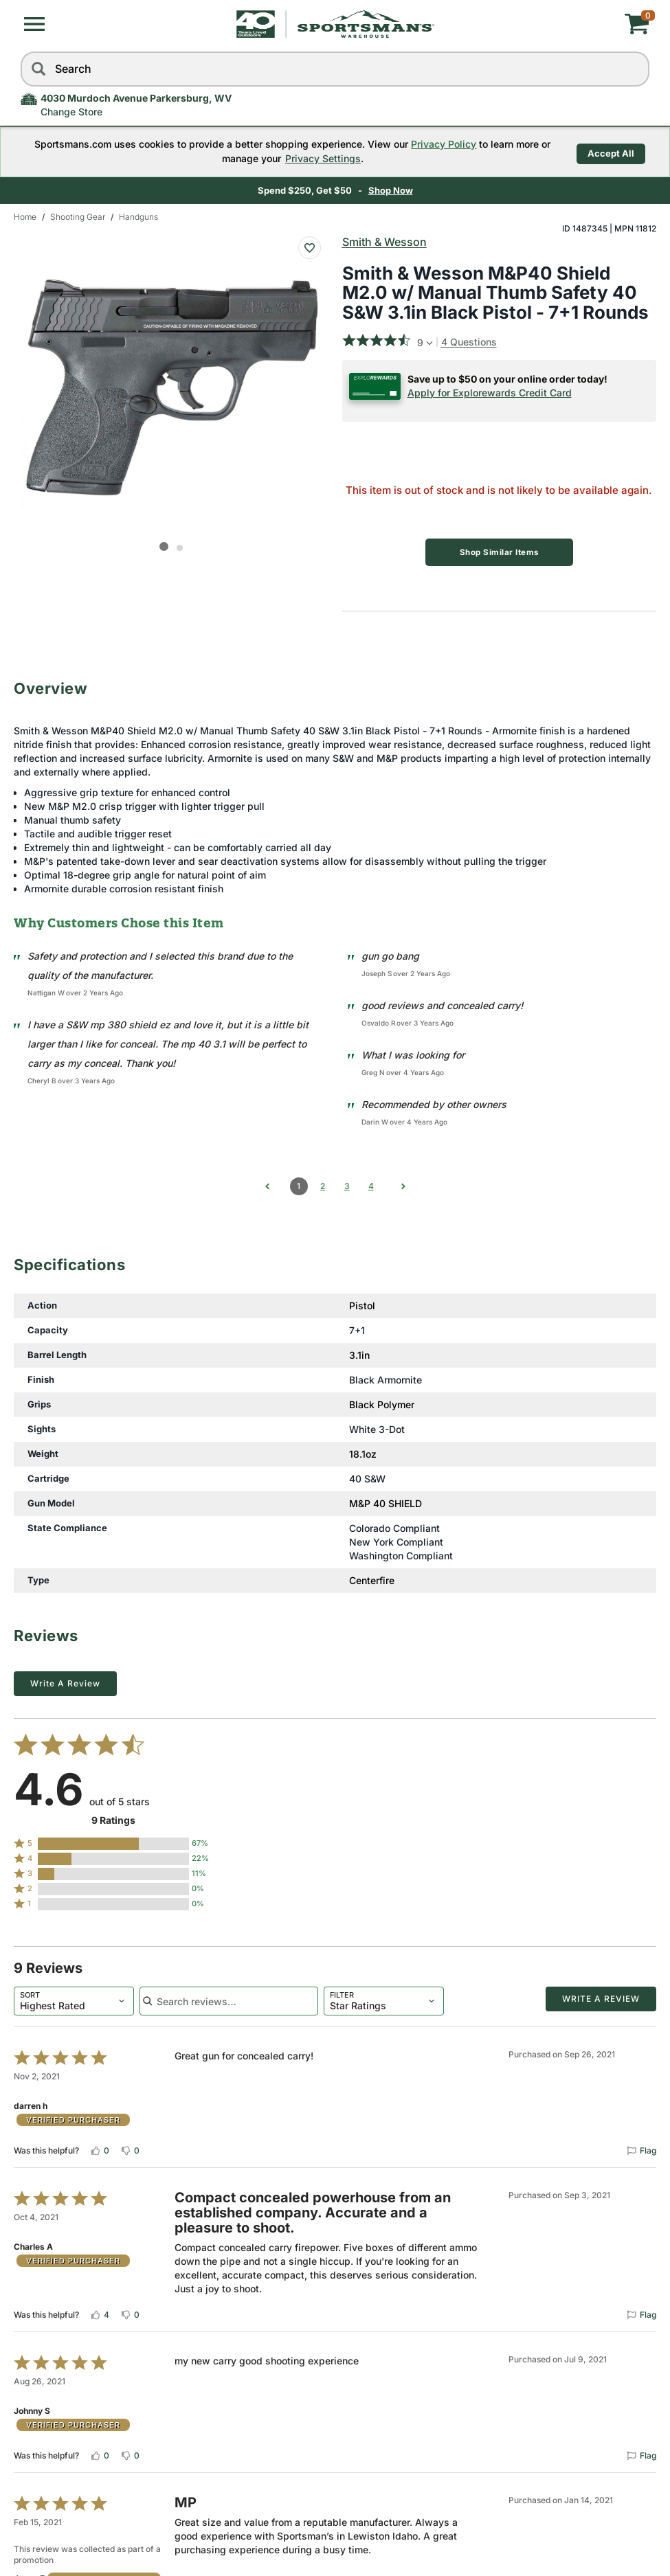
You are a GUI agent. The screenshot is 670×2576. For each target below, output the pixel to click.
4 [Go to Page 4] (371, 1183)
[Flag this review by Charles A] (641, 2311)
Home (25, 217)
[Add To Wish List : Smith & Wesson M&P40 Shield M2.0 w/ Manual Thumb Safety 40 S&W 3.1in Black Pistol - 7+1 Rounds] (309, 247)
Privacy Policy (438, 144)
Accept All (611, 151)
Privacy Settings (317, 158)
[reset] (635, 69)
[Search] (38, 69)
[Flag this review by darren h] (641, 2147)
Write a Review (65, 1680)
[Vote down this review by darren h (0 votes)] (129, 2147)
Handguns (138, 217)
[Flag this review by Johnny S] (641, 2452)
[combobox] (74, 1998)
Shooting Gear (77, 217)
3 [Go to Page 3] (347, 1183)
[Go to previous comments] (267, 1182)
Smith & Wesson (384, 242)
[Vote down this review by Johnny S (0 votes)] (129, 2452)
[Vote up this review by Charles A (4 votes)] (99, 2311)
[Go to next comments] (403, 1182)
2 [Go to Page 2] (322, 1183)
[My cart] (544, 24)
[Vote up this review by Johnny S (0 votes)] (99, 2452)
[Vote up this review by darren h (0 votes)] (99, 2147)
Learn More (426, 190)
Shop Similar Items (499, 552)
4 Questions (469, 342)
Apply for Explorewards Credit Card (489, 392)
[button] (34, 24)
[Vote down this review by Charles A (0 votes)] (129, 2311)
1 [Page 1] (298, 1183)
